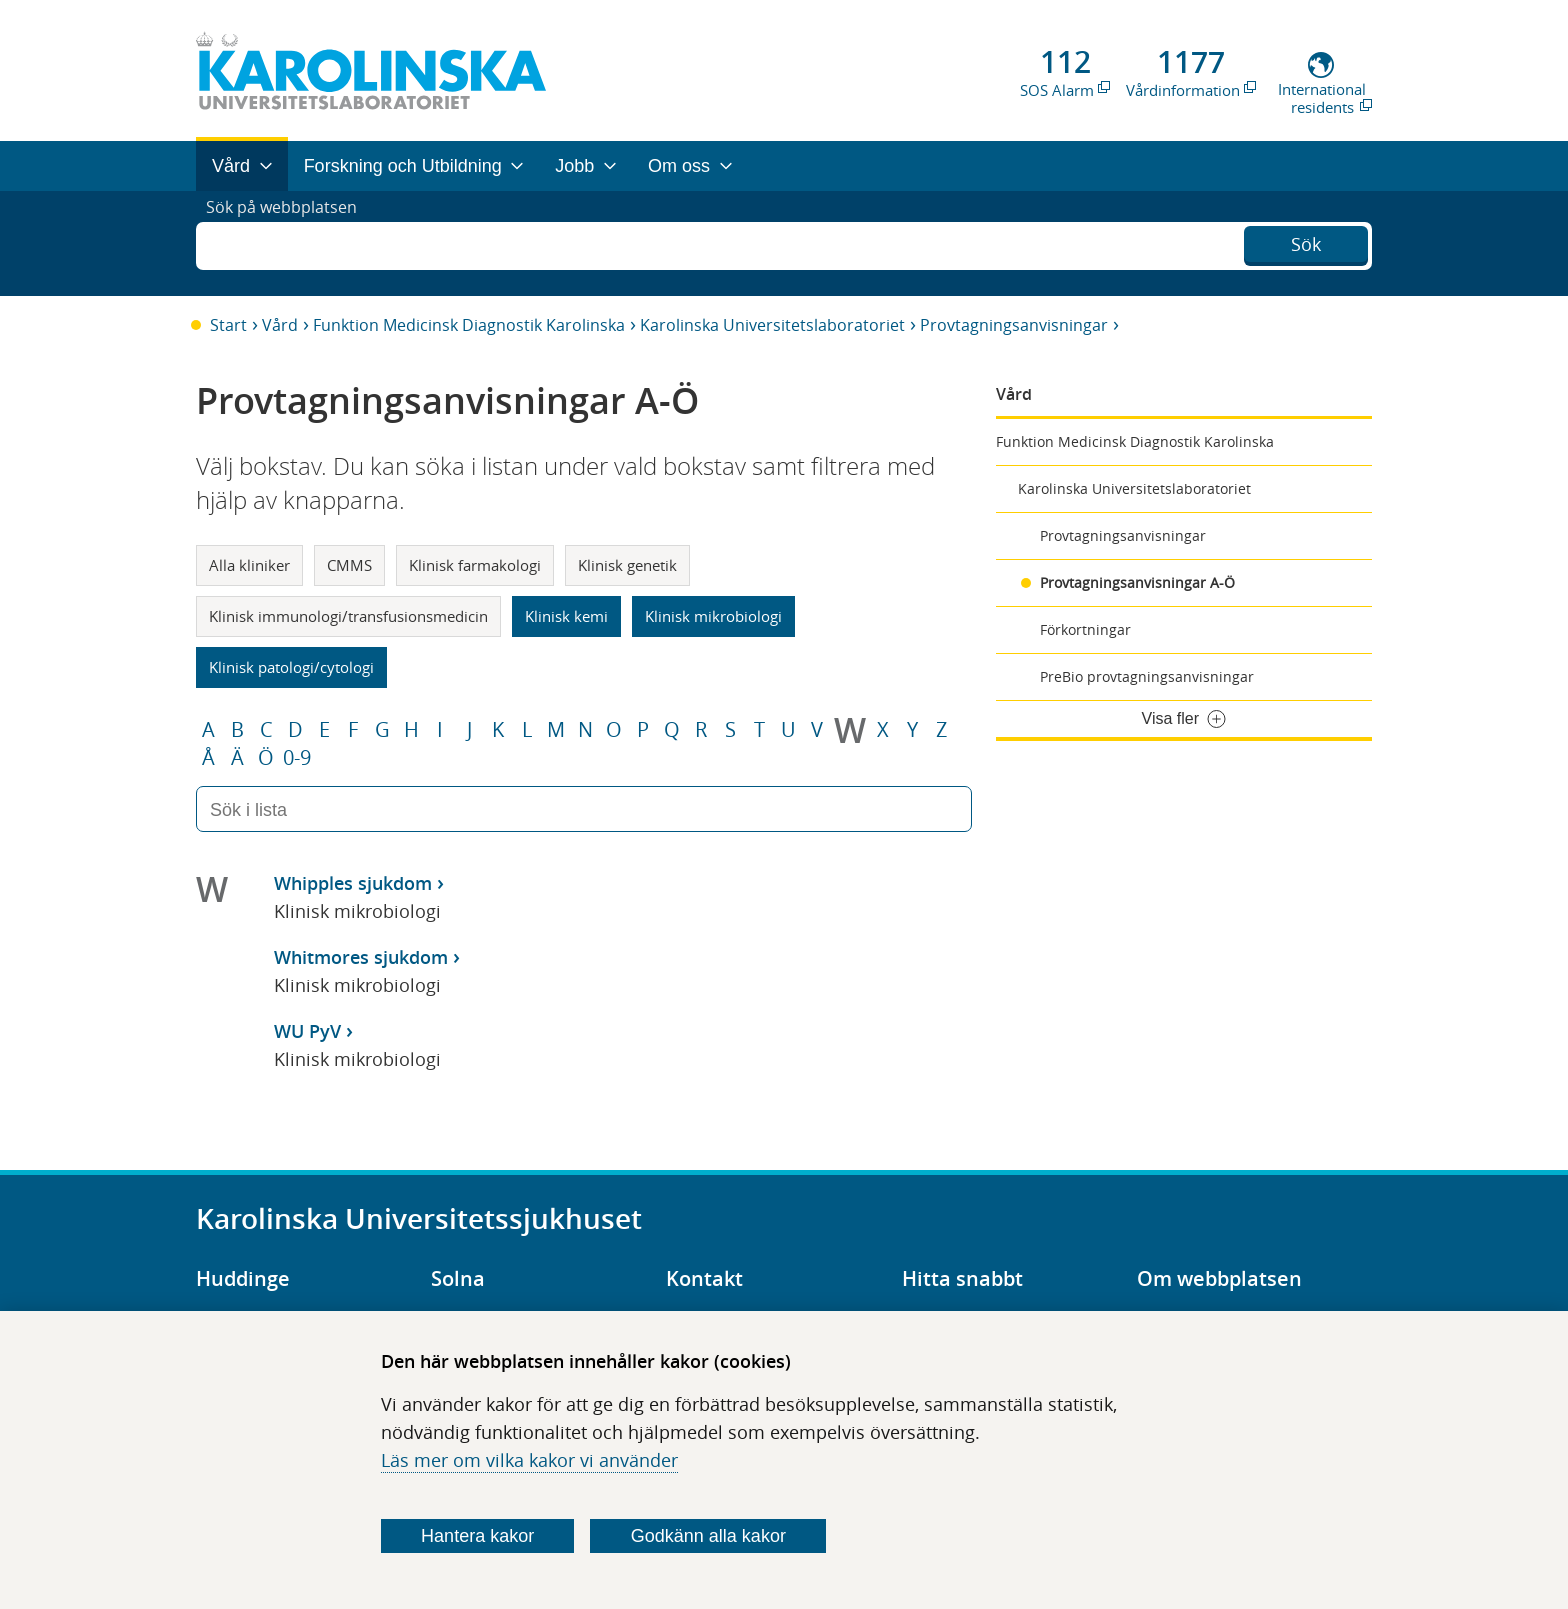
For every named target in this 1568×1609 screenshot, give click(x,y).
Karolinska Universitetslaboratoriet (772, 325)
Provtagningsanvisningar (1014, 325)
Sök (1306, 241)
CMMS (349, 565)
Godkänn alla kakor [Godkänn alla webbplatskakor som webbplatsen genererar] (708, 1536)
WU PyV (307, 1031)
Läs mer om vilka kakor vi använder (529, 1460)
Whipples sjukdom (353, 883)
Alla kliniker (249, 565)
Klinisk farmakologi (475, 565)
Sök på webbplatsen (290, 243)
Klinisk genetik (627, 565)
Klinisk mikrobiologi (713, 616)
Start (228, 325)
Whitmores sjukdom (361, 957)
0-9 (297, 758)
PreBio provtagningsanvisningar (1147, 676)
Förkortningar (1085, 629)
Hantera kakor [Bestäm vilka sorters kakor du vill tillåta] (477, 1536)
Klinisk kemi (566, 616)
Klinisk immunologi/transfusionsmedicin (348, 616)
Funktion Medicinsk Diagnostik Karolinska (469, 325)
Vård (280, 325)
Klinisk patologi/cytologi (291, 667)
